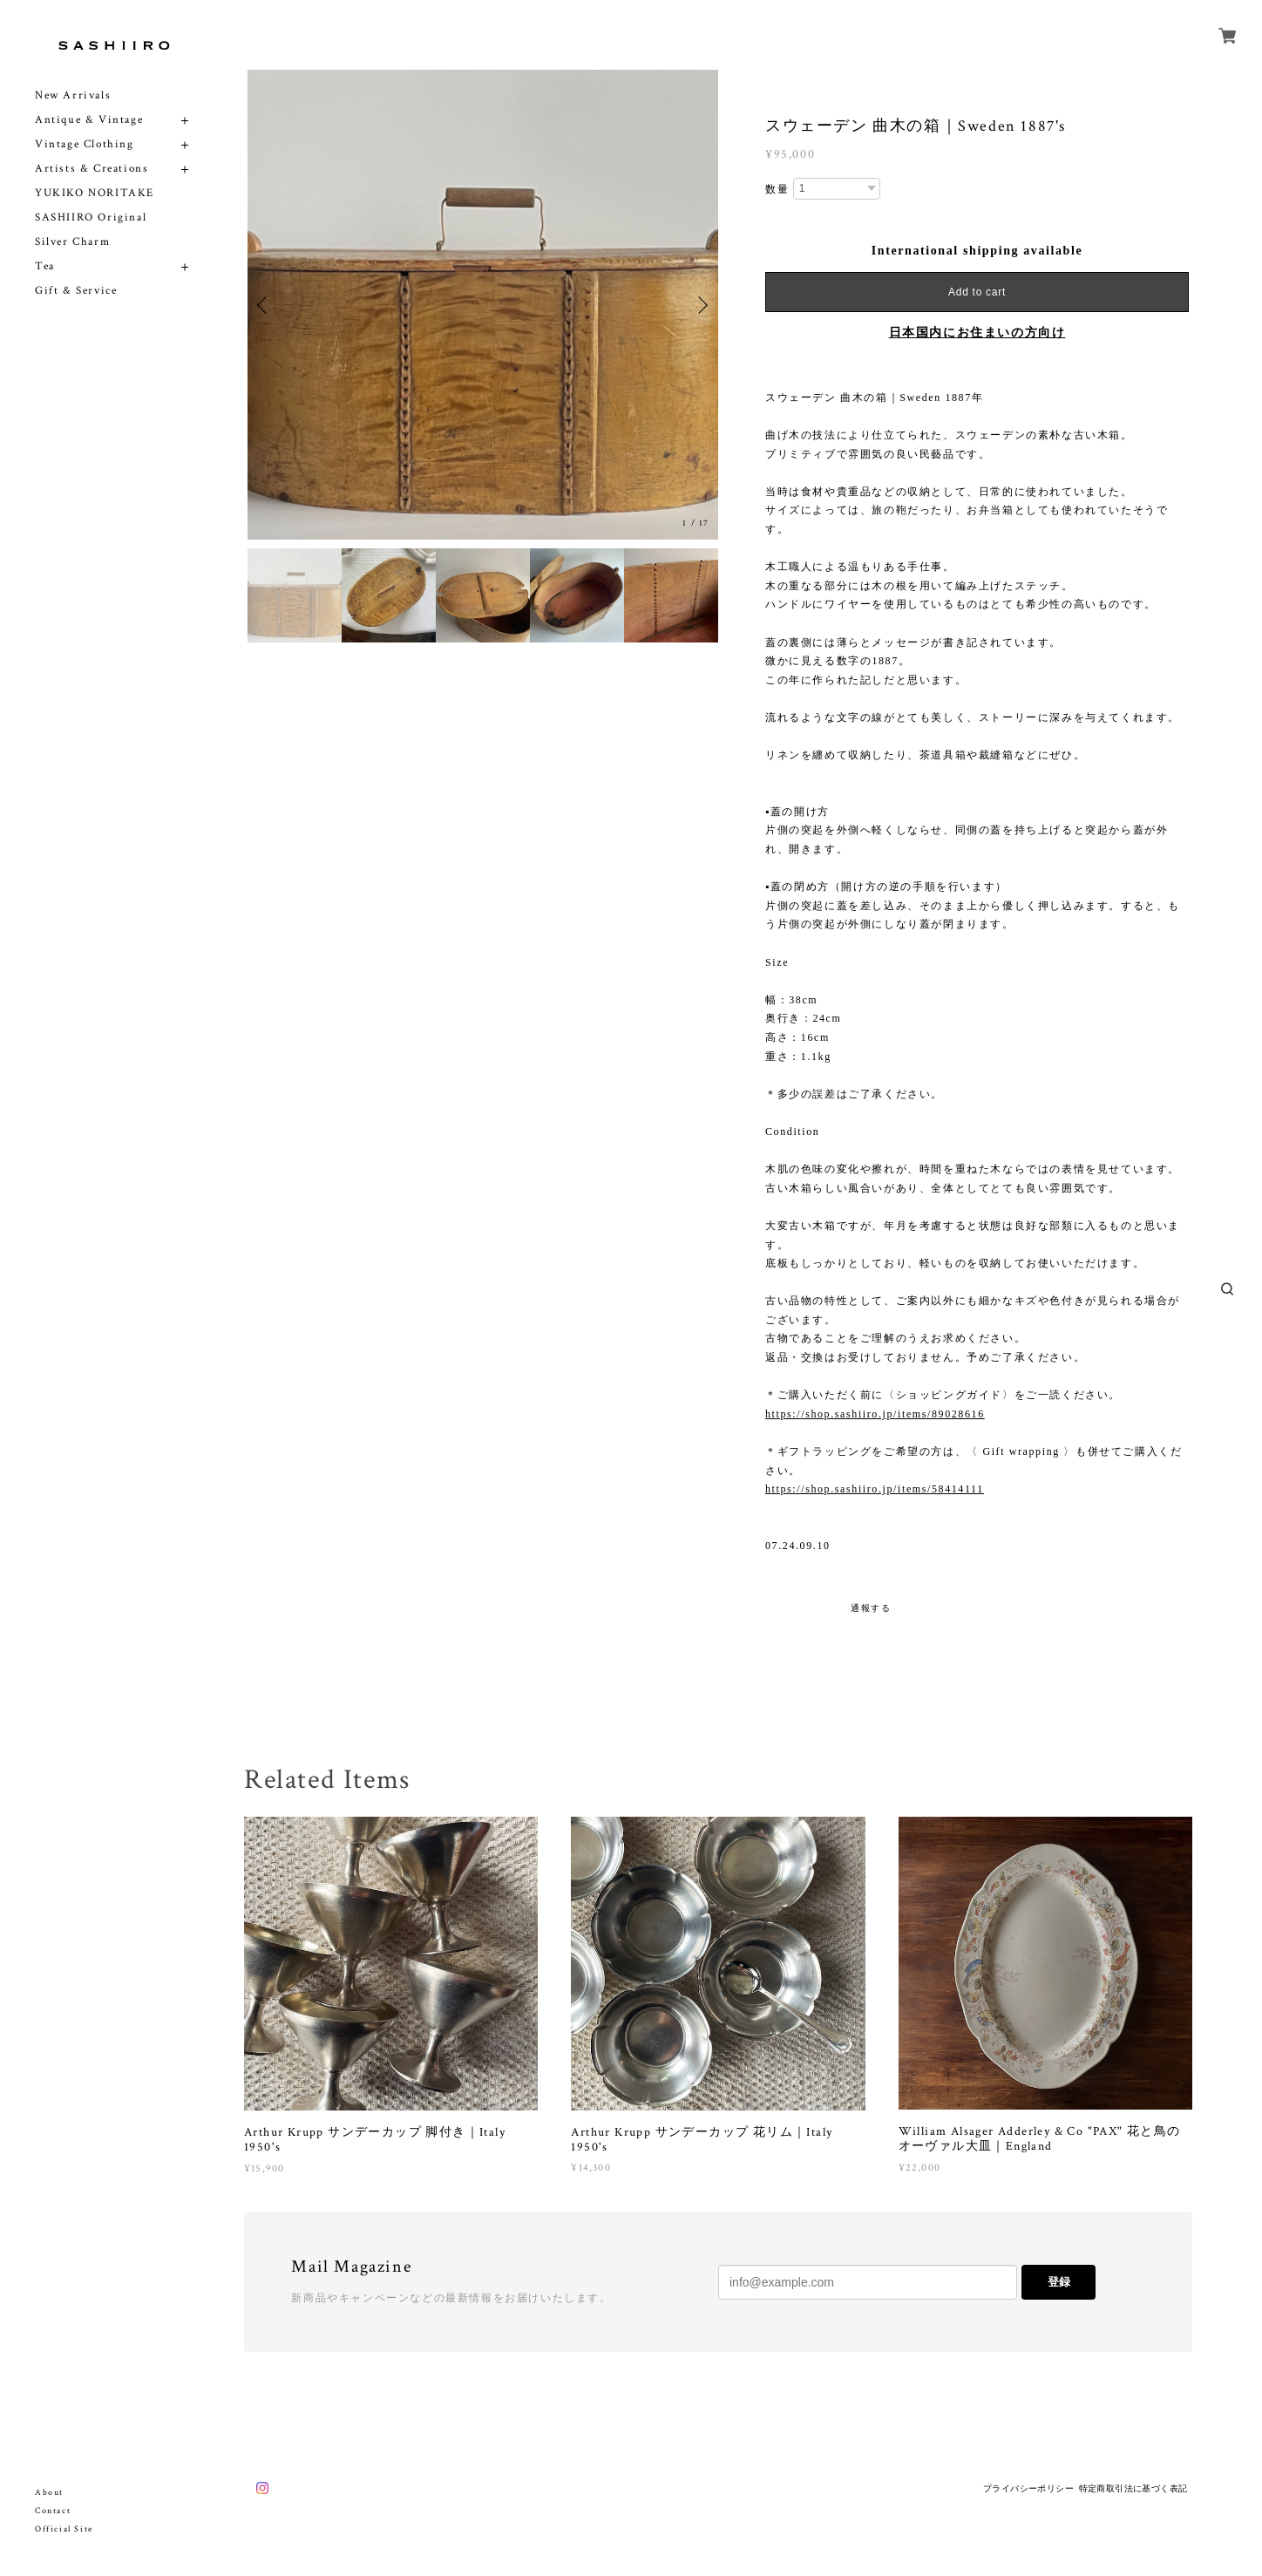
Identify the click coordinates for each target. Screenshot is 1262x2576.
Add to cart (977, 292)
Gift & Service (76, 290)
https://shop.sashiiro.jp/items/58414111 (874, 1489)
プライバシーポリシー (1028, 2488)
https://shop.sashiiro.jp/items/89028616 (875, 1414)
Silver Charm (72, 242)
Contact (53, 2511)
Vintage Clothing (84, 144)
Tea (45, 266)
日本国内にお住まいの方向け (977, 332)
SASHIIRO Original (90, 217)
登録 (1059, 2281)
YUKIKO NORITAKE (94, 193)
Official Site (64, 2529)
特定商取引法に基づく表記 (1133, 2488)
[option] (483, 305)
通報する (871, 1608)
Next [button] (700, 305)
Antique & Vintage (89, 120)
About (49, 2492)
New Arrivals (73, 95)
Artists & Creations (91, 168)
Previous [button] (265, 305)
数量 (777, 189)
